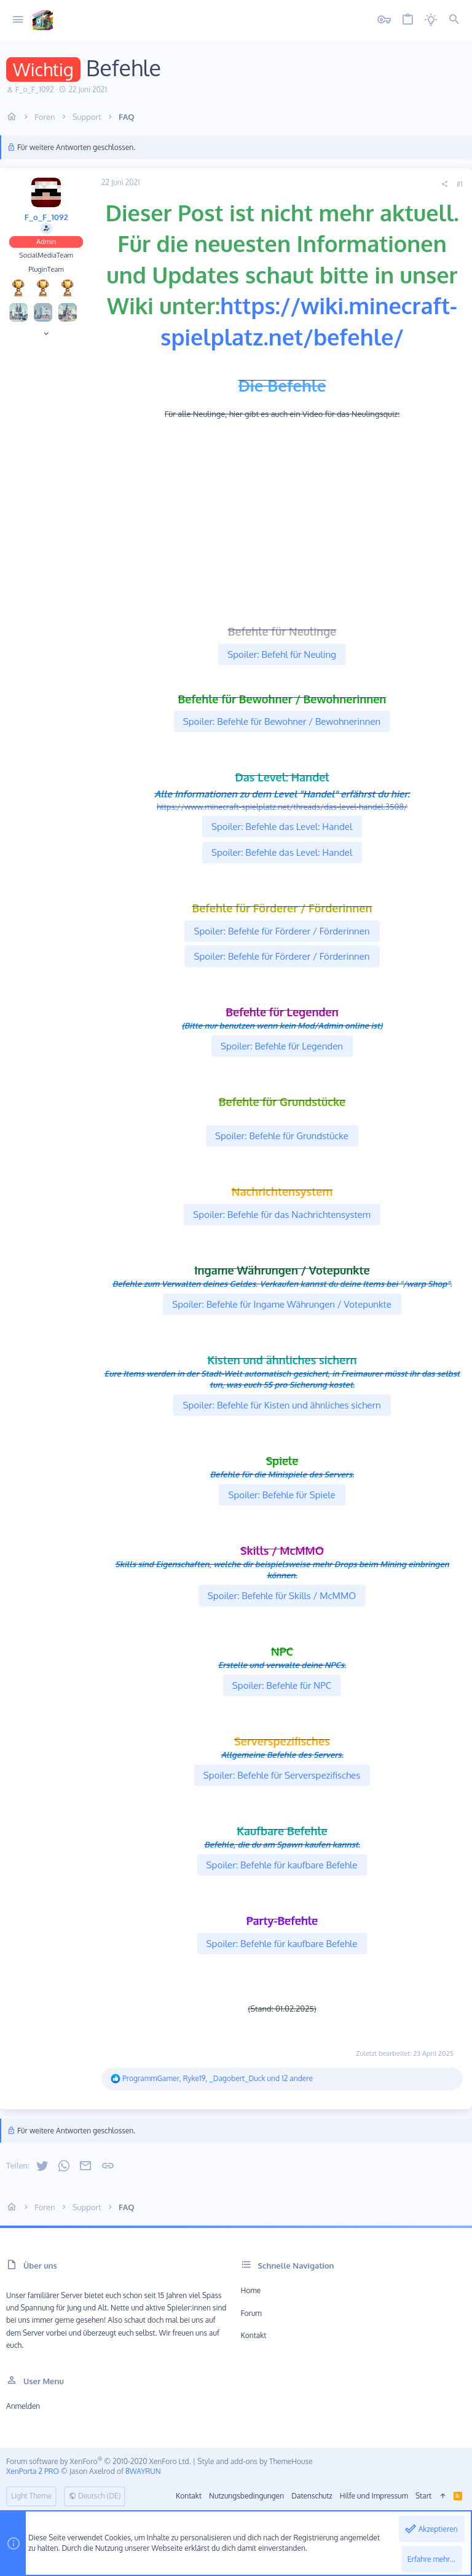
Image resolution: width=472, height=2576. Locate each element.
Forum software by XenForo (98, 2461)
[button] (18, 20)
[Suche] (454, 20)
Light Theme (31, 2495)
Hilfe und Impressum (374, 2495)
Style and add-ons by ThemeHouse (254, 2461)
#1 (460, 184)
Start (423, 2495)
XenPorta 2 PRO (32, 2471)
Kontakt (254, 2335)
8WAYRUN (143, 2471)
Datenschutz (311, 2495)
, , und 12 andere (217, 2078)
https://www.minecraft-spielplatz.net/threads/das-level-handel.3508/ (282, 807)
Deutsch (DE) (94, 2495)
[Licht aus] (430, 20)
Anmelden (23, 2406)
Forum (251, 2313)
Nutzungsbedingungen (246, 2495)
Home (251, 2290)
